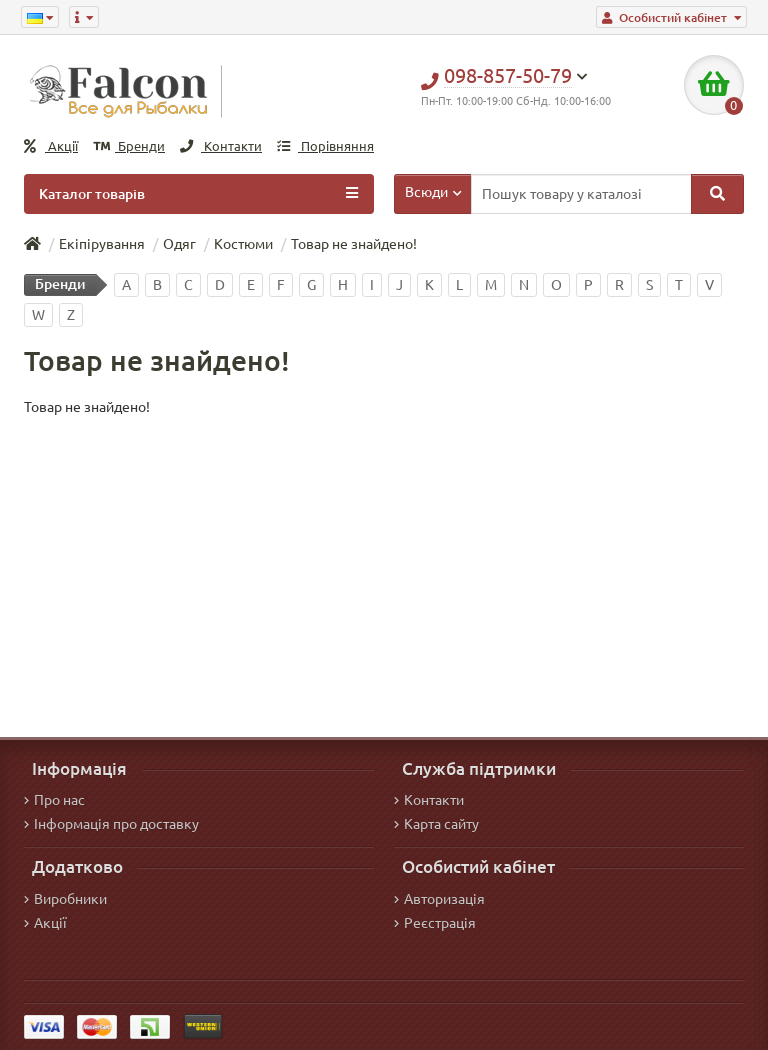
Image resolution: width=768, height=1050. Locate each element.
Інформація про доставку (111, 824)
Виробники (65, 899)
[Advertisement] (384, 567)
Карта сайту (436, 824)
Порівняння (325, 146)
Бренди (129, 146)
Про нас (54, 800)
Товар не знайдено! (354, 244)
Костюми (243, 244)
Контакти (221, 146)
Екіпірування (102, 244)
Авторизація (439, 899)
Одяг (179, 244)
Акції (51, 146)
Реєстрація (435, 923)
